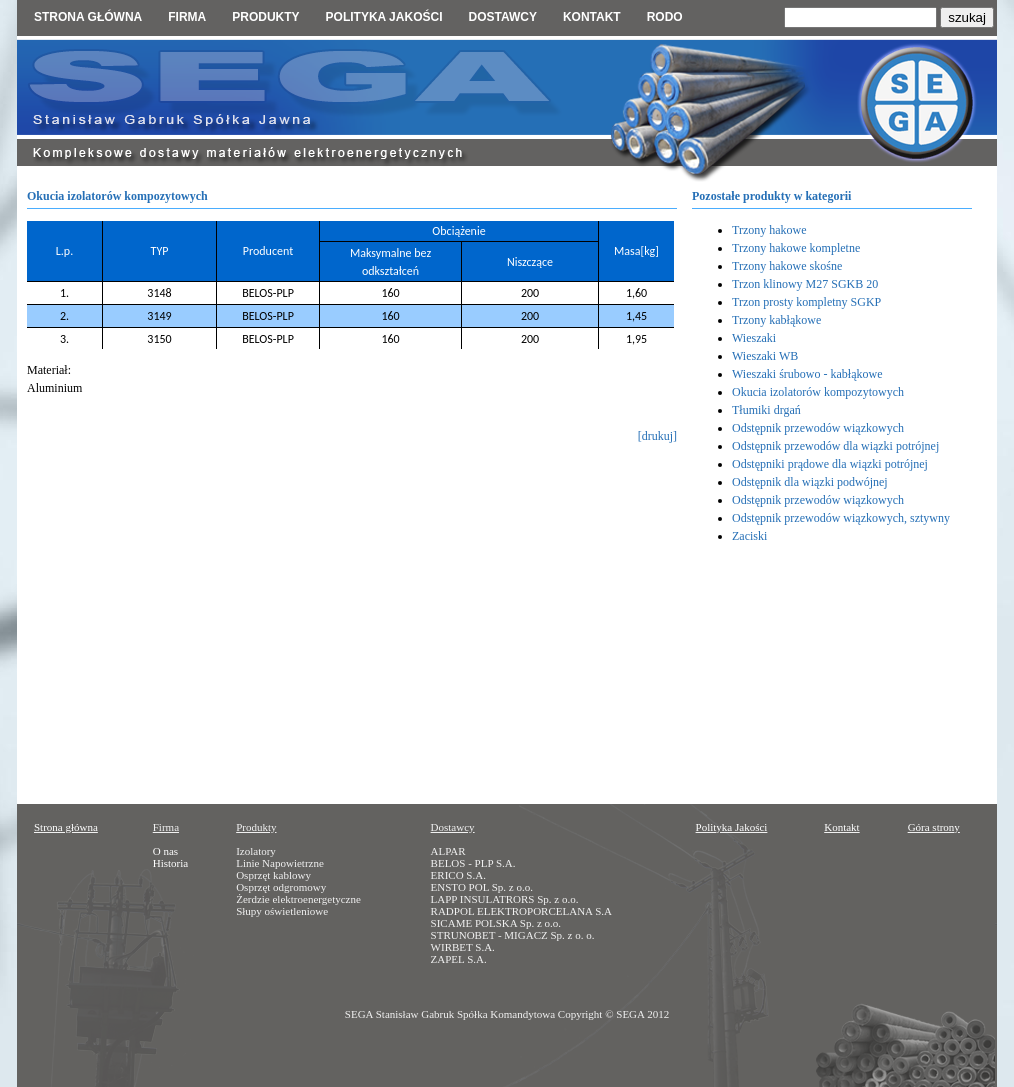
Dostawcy (502, 17)
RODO (665, 17)
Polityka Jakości (732, 827)
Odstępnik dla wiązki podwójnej (810, 482)
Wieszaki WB (765, 356)
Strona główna (88, 17)
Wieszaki (754, 338)
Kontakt (592, 17)
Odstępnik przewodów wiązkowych (818, 428)
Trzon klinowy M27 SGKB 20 (805, 284)
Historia (170, 863)
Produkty (265, 17)
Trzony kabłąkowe (776, 320)
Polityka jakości (384, 17)
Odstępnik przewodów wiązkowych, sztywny (841, 518)
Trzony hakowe (769, 230)
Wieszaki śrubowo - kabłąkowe (807, 374)
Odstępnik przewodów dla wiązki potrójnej (835, 446)
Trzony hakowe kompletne (796, 248)
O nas (165, 851)
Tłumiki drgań (766, 410)
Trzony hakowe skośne (787, 266)
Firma (187, 17)
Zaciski (749, 536)
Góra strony (934, 827)
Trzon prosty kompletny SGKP (806, 302)
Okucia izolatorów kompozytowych (818, 392)
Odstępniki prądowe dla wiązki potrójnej (830, 464)
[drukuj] (657, 436)
